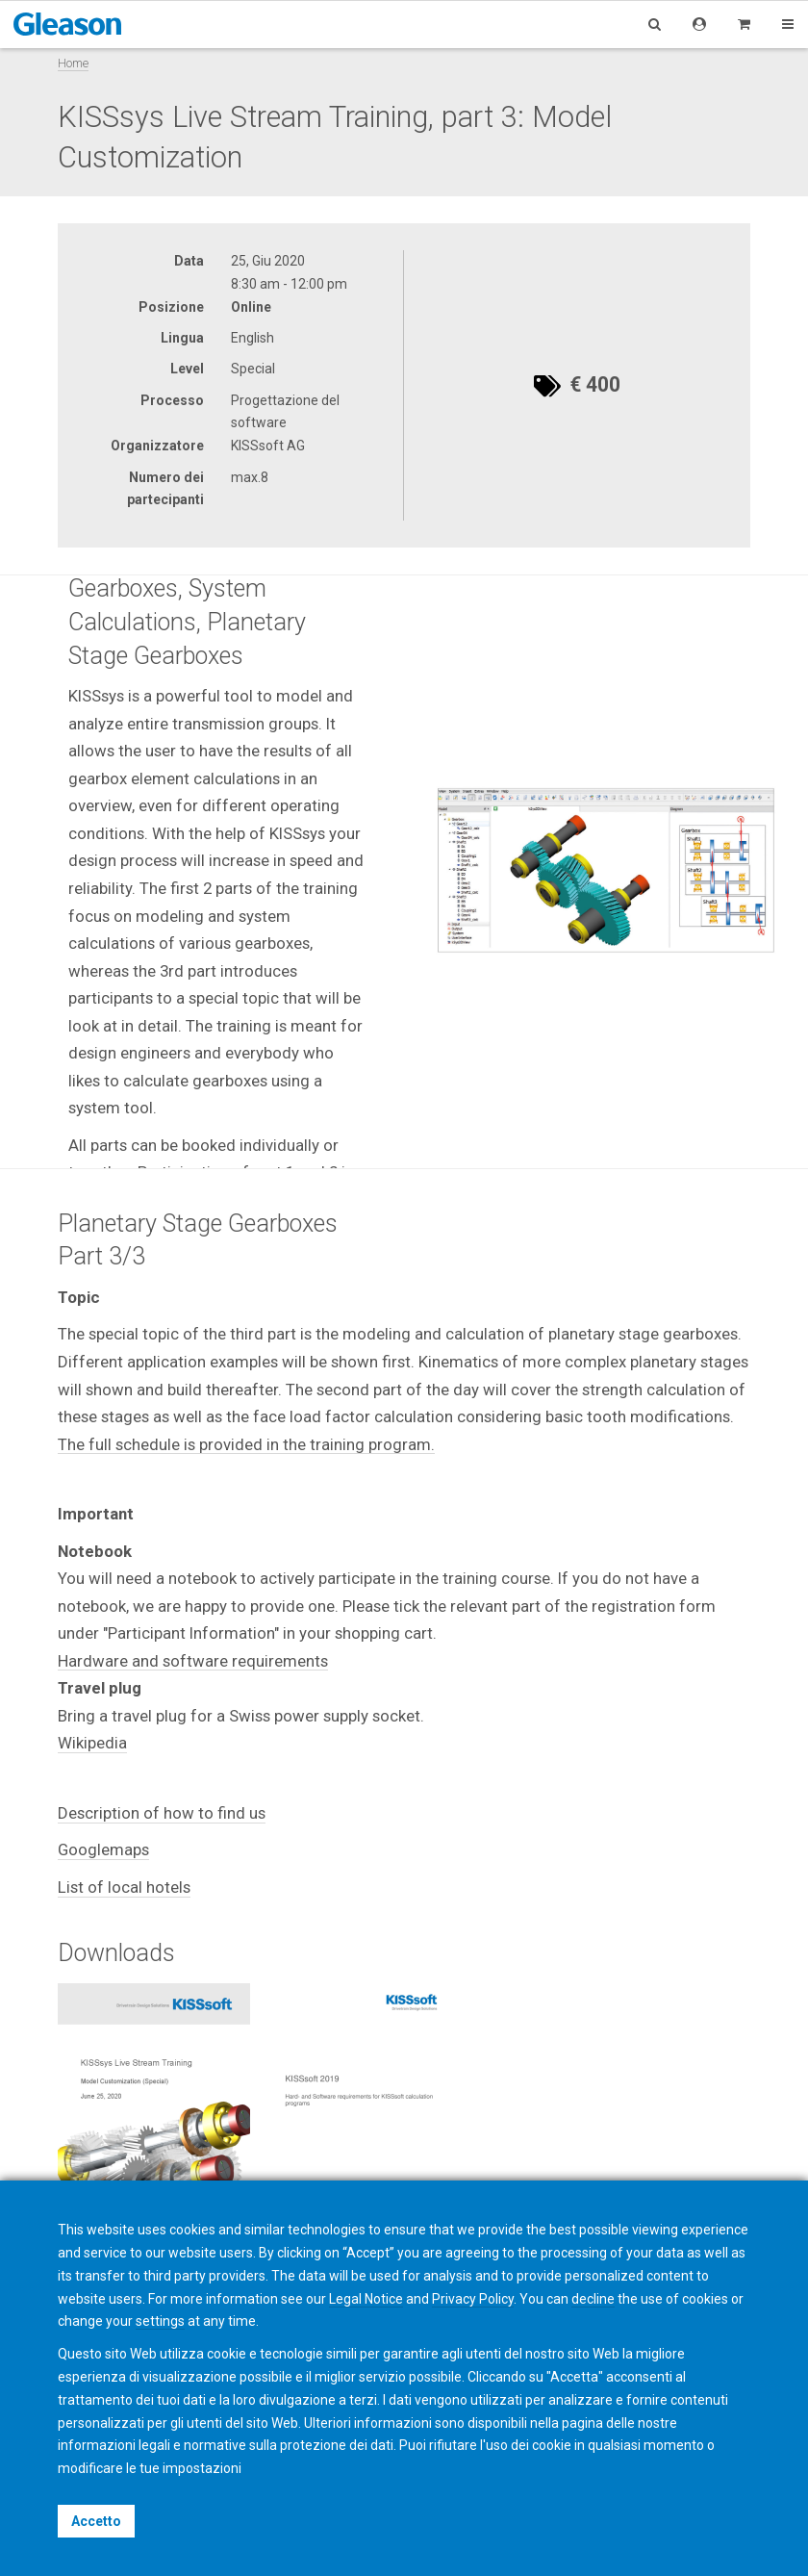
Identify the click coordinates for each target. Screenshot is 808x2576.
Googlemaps (103, 1849)
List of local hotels (124, 1887)
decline (593, 2299)
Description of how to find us (161, 1813)
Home (73, 63)
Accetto (96, 2521)
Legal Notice (366, 2299)
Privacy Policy (473, 2299)
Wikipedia (92, 1742)
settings (160, 2321)
